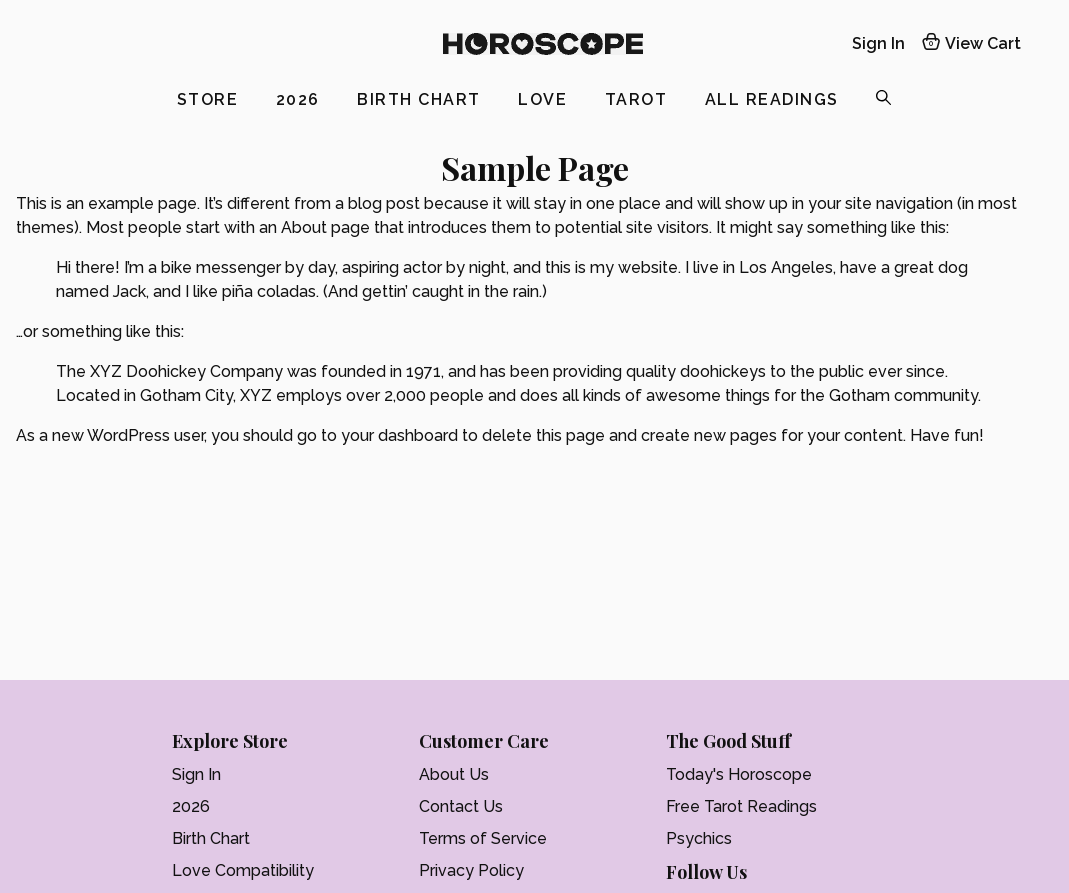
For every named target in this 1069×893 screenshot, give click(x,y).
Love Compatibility (243, 870)
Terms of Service (483, 838)
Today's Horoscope (739, 774)
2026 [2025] (301, 99)
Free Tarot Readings (741, 806)
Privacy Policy (471, 870)
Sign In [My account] (878, 43)
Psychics (699, 838)
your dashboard (399, 435)
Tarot (639, 99)
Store (210, 99)
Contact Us (461, 806)
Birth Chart (421, 99)
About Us (454, 774)
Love (545, 99)
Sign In (196, 774)
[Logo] (543, 44)
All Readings (775, 99)
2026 (191, 806)
